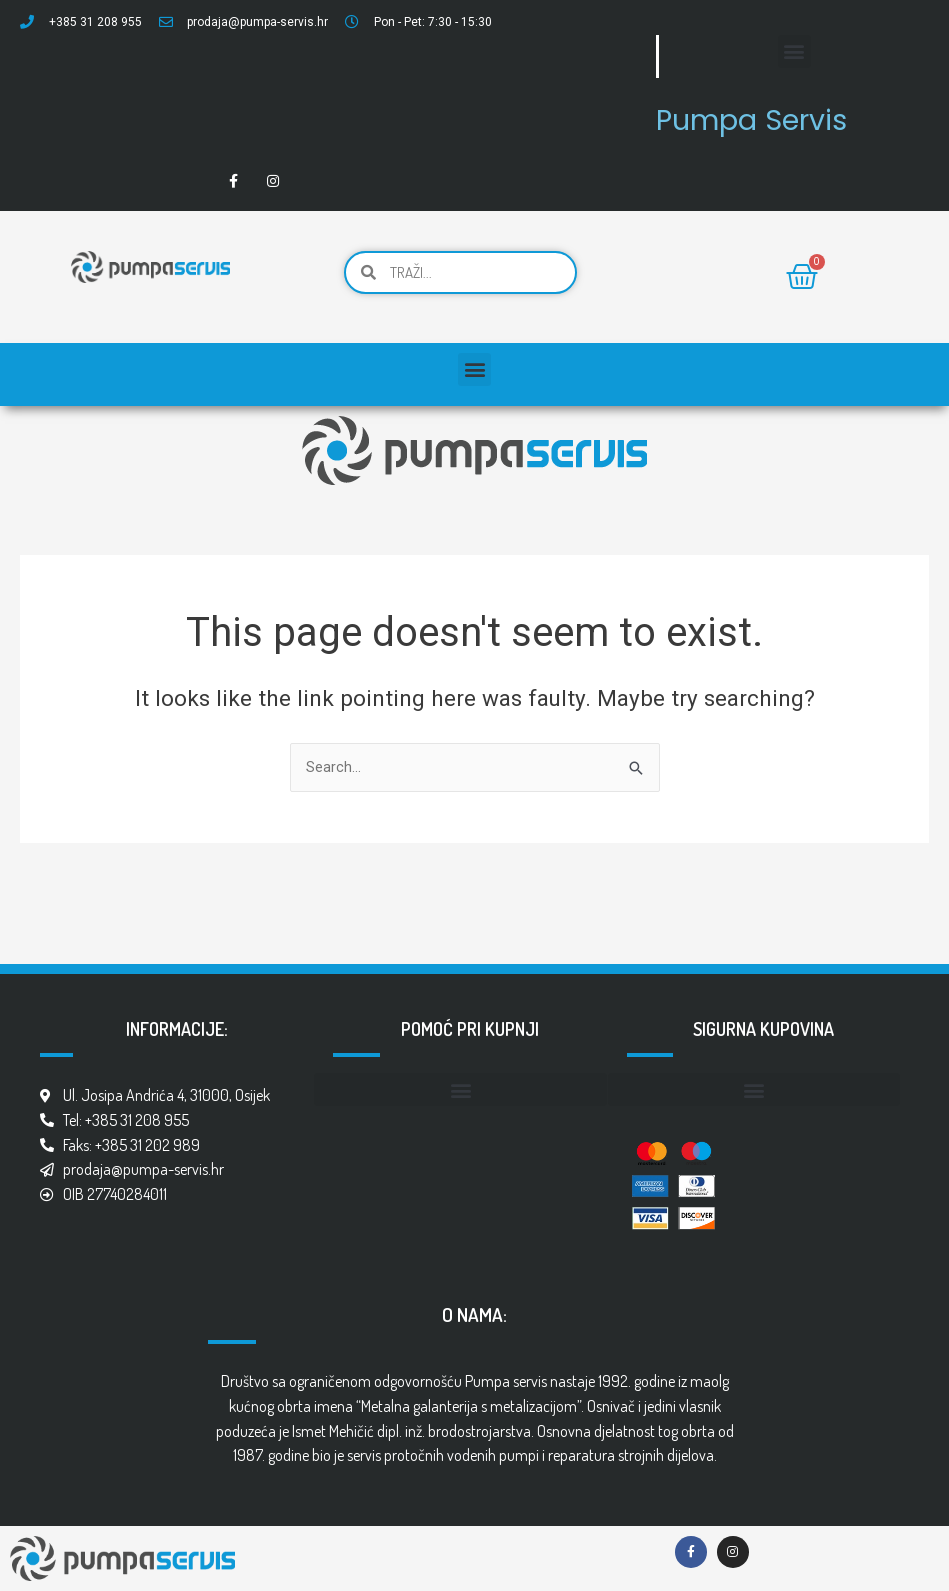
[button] (794, 51)
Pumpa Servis (763, 118)
